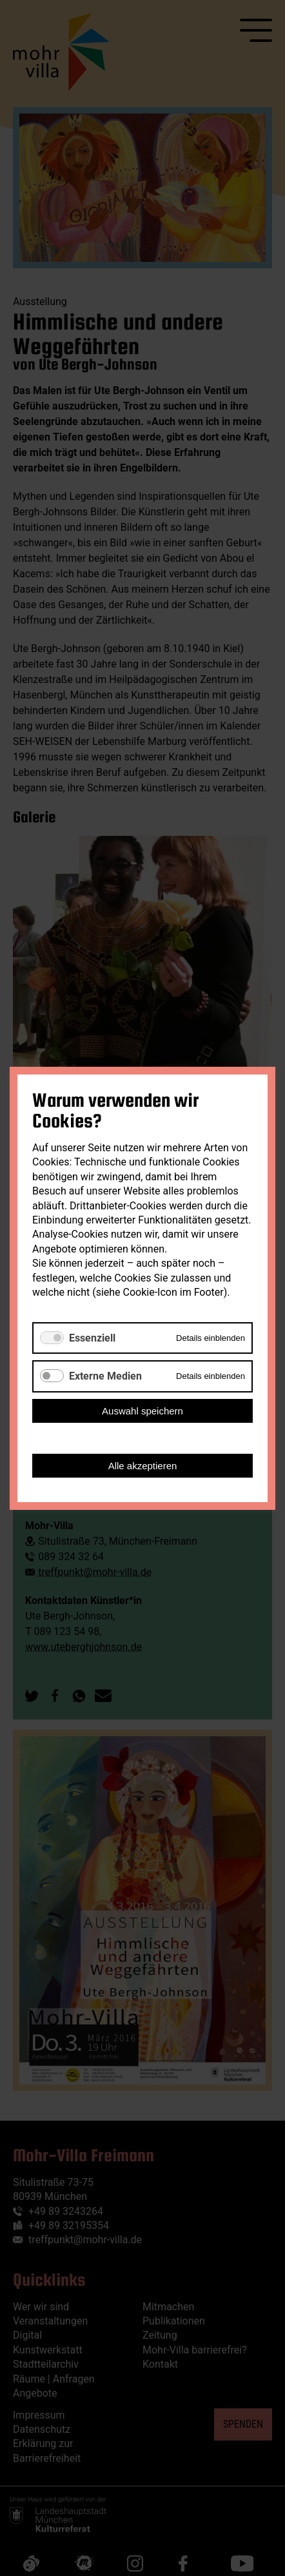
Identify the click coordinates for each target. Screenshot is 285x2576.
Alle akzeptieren (142, 1465)
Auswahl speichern (142, 1410)
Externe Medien (105, 1376)
